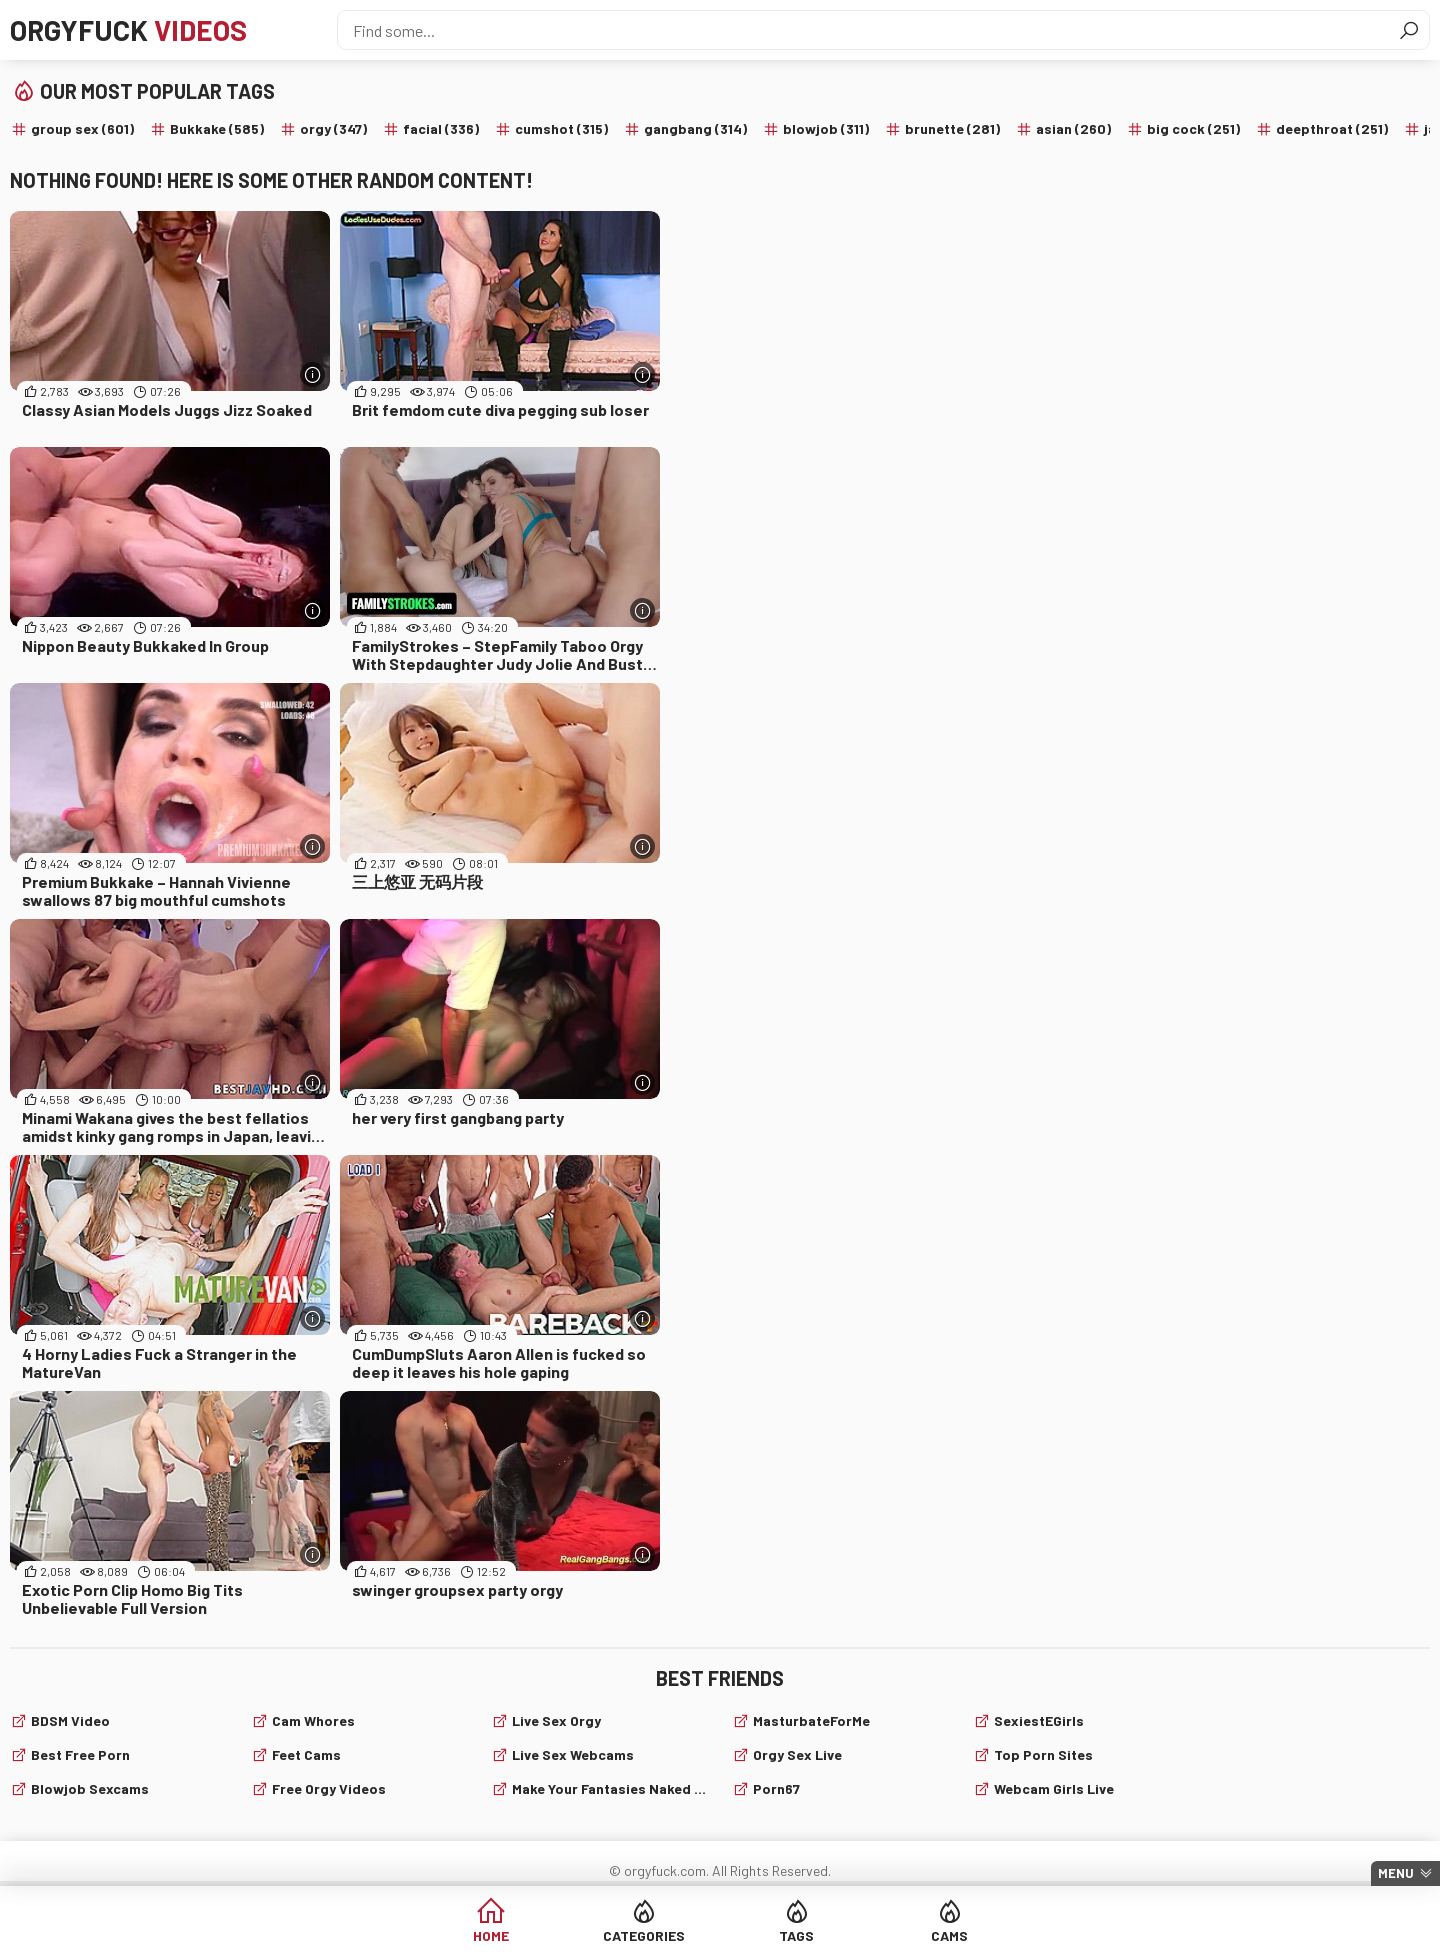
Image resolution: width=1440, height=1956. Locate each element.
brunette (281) (952, 128)
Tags (796, 1935)
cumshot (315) (561, 128)
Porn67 (776, 1788)
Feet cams (306, 1754)
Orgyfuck (128, 30)
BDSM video (70, 1720)
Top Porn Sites (1043, 1754)
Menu (1396, 1873)
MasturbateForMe (811, 1720)
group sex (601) (82, 128)
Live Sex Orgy (556, 1720)
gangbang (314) (695, 128)
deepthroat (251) (1332, 128)
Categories (644, 1935)
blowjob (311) (826, 128)
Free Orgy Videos (329, 1788)
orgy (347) (333, 128)
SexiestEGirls (1039, 1720)
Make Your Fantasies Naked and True (610, 1788)
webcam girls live (1054, 1788)
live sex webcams (573, 1754)
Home (491, 1935)
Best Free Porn (80, 1754)
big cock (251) (1193, 128)
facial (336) (441, 128)
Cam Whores (313, 1720)
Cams (949, 1935)
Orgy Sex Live (797, 1754)
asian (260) (1073, 128)
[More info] (312, 374)
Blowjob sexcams (90, 1788)
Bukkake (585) (217, 128)
